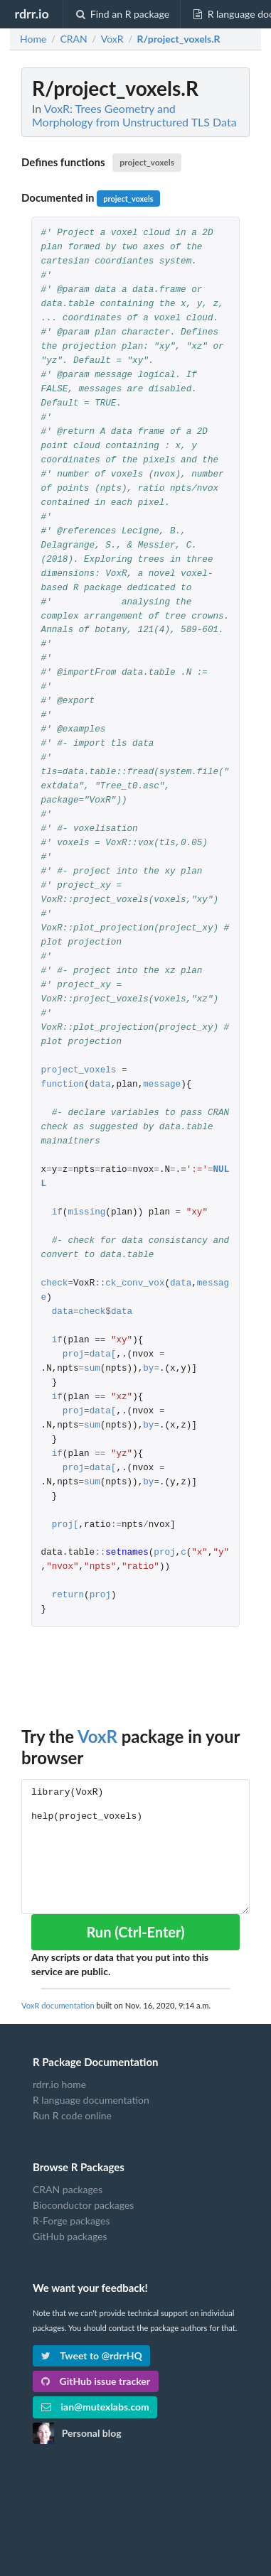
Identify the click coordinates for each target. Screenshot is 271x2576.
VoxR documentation (58, 2005)
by (148, 1369)
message (162, 1085)
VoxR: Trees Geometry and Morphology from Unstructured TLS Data (134, 115)
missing (86, 1213)
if (57, 1213)
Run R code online (72, 2115)
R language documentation (91, 2100)
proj (73, 1355)
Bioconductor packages (83, 2205)
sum (92, 1369)
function (62, 1085)
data (100, 1085)
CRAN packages (67, 2189)
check (54, 1284)
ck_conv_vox (134, 1284)
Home (33, 39)
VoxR (97, 1736)
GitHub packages (70, 2236)
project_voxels (146, 162)
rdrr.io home (59, 2084)
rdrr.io (31, 13)
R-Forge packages (71, 2220)
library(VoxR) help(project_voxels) (135, 1846)
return (68, 1595)
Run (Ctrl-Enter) (135, 1931)
